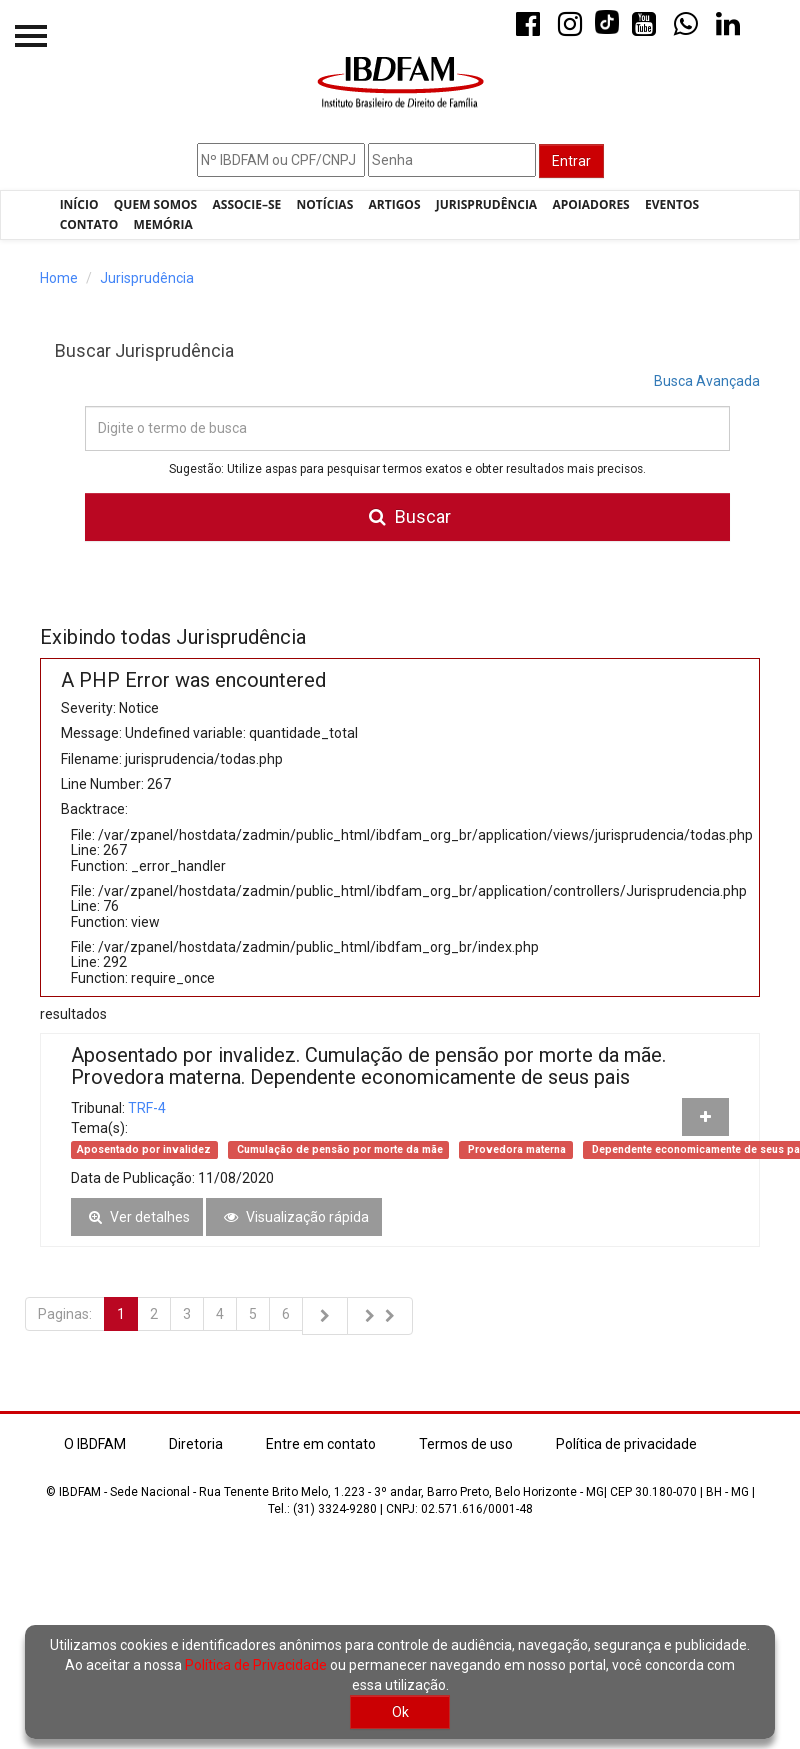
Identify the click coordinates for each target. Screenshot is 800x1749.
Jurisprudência (486, 204)
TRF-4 (147, 1108)
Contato (89, 224)
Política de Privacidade (256, 1665)
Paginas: (65, 1314)
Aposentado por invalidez (144, 1149)
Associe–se (247, 204)
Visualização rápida (294, 1217)
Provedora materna (515, 1149)
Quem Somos (155, 204)
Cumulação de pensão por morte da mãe (338, 1149)
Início (79, 204)
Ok (400, 1712)
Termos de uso (466, 1444)
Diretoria (196, 1444)
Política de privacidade (626, 1444)
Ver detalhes (137, 1217)
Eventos (672, 204)
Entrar (571, 161)
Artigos (395, 204)
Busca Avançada (707, 381)
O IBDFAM (95, 1444)
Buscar (407, 517)
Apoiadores (590, 204)
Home (59, 278)
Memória (163, 224)
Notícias (325, 204)
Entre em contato (321, 1444)
